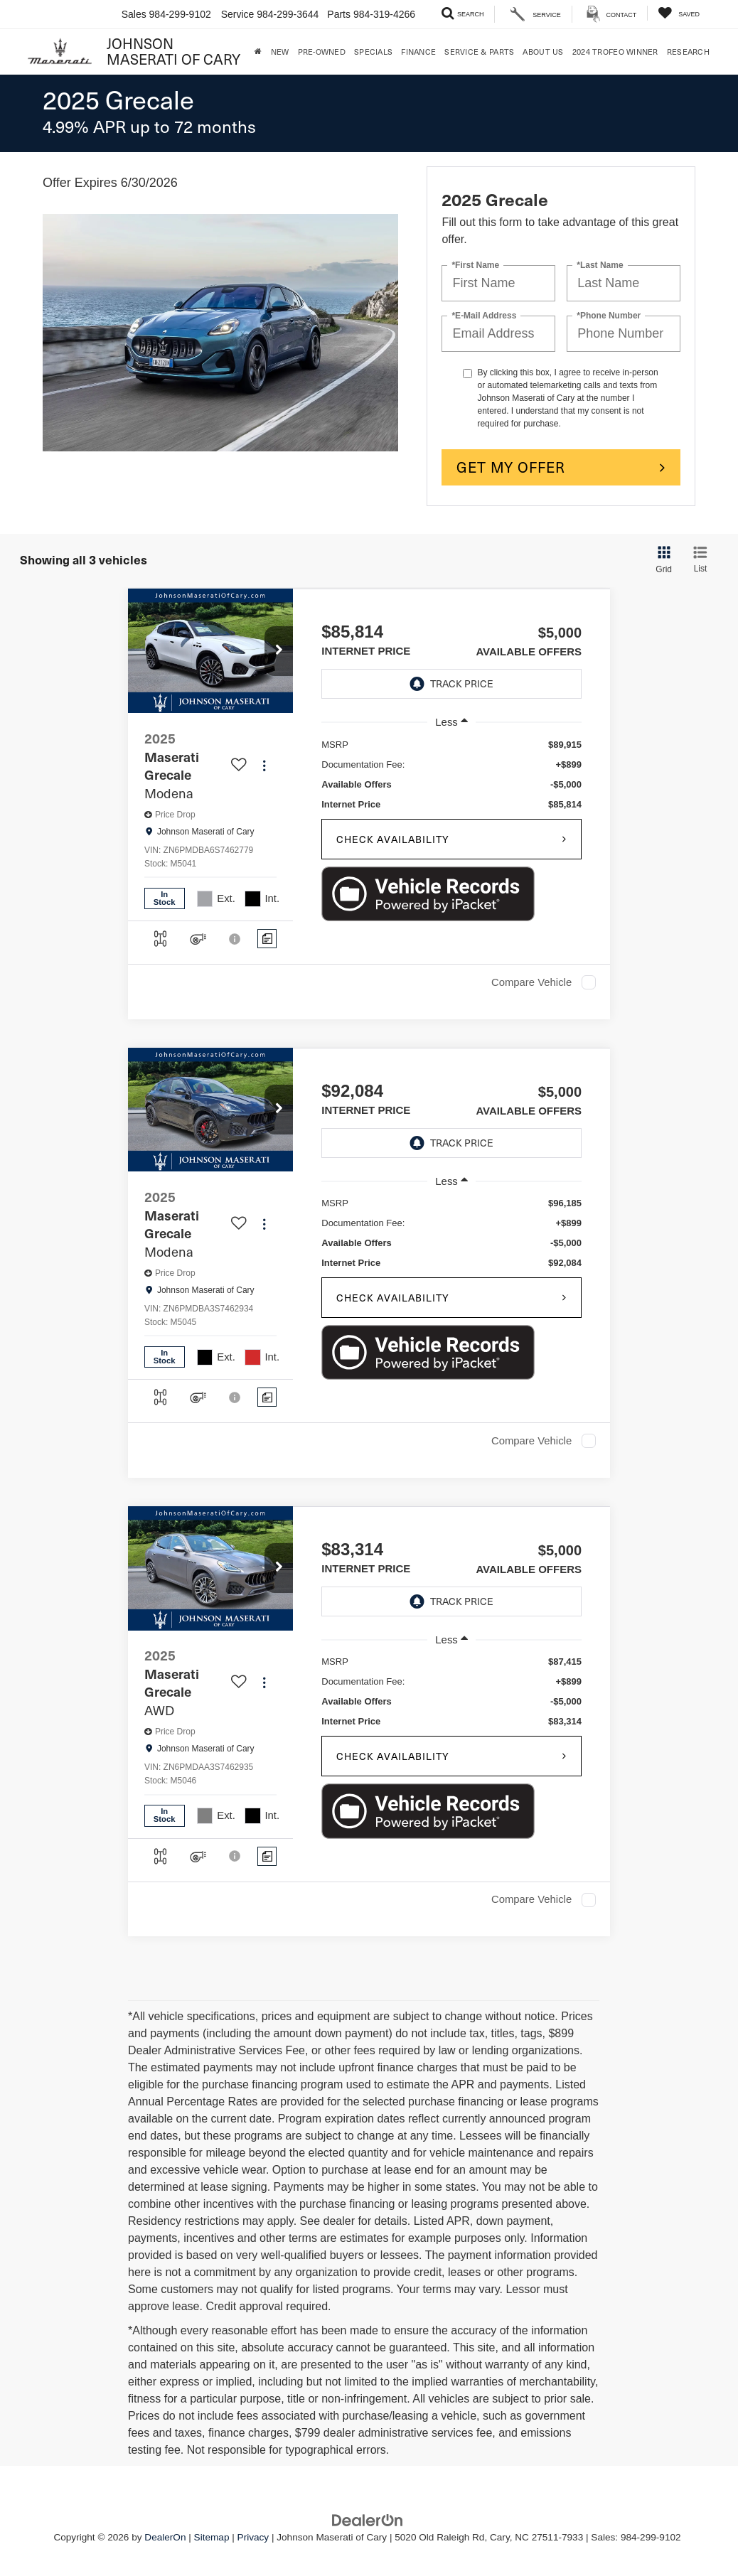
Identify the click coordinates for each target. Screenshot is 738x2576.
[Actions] (264, 765)
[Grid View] (661, 560)
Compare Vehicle (531, 982)
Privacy (253, 2537)
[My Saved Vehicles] (678, 13)
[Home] (258, 52)
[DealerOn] (367, 2519)
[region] (451, 775)
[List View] (700, 560)
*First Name (475, 265)
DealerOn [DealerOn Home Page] (165, 2537)
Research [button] (688, 51)
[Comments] (267, 938)
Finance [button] (418, 51)
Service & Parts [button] (479, 51)
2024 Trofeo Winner (615, 51)
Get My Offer (510, 467)
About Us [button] (543, 51)
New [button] (280, 51)
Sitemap (212, 2537)
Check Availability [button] (392, 839)
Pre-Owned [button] (322, 51)
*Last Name (600, 265)
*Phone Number (609, 316)
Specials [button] (373, 51)
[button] (278, 651)
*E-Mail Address (483, 316)
